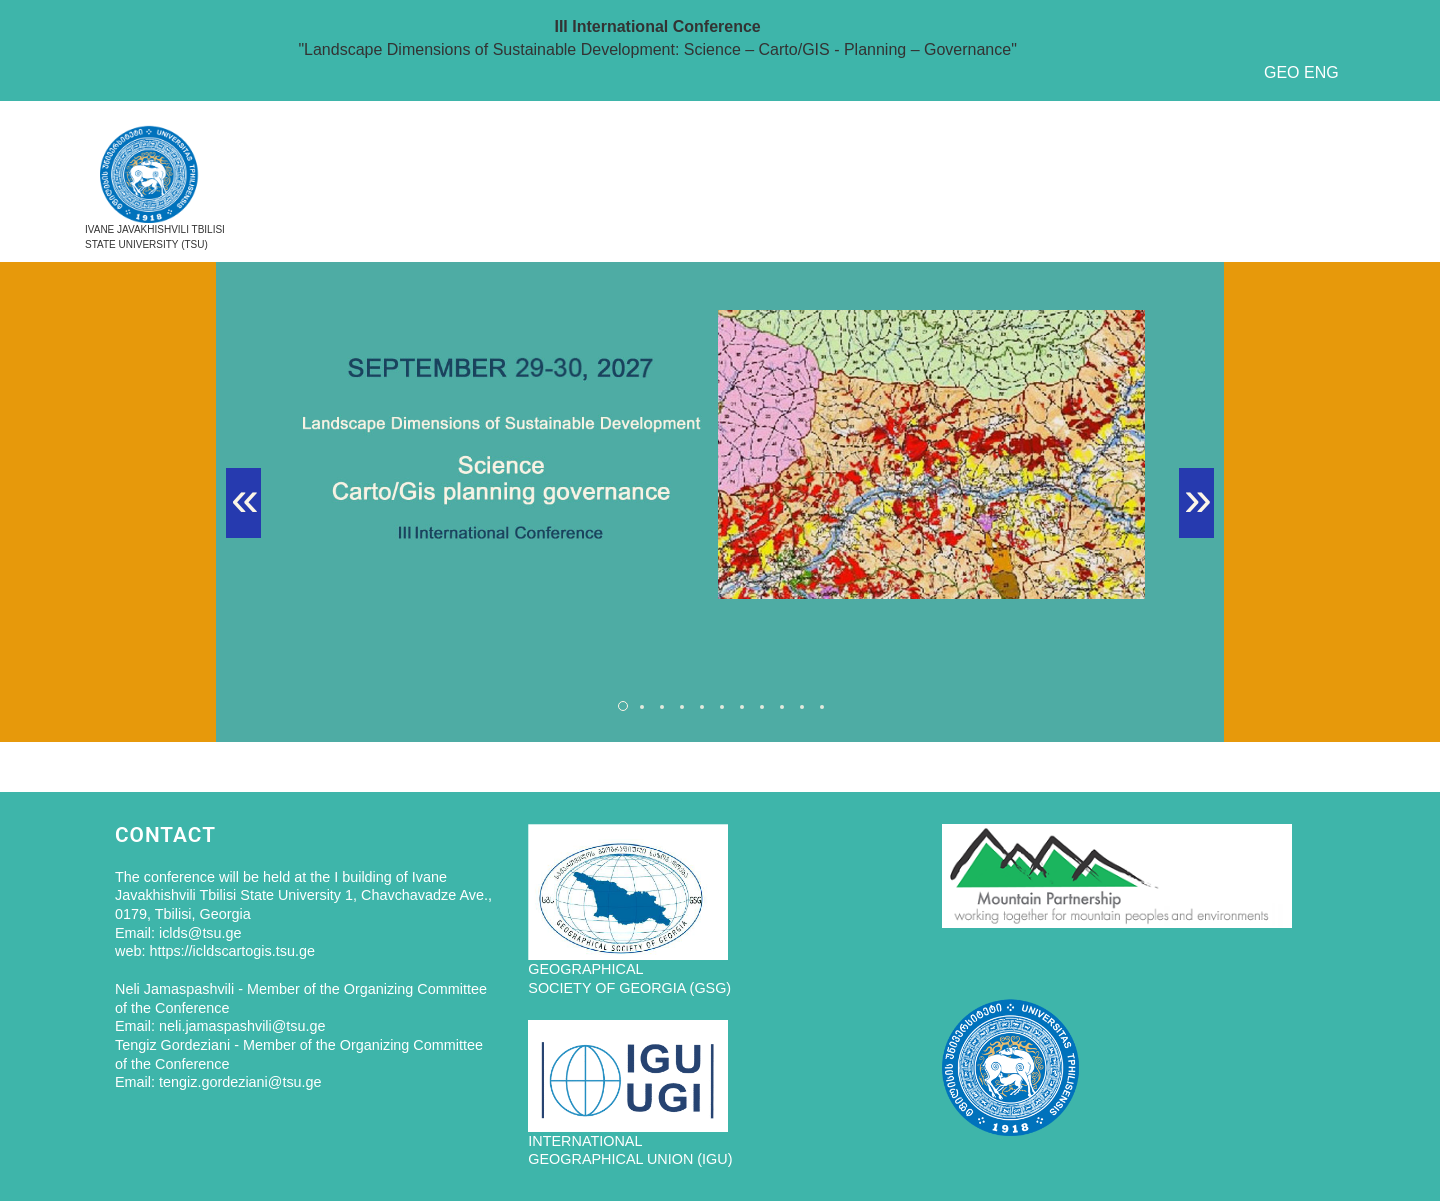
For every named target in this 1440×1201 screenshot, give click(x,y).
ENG (1321, 72)
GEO (1282, 72)
